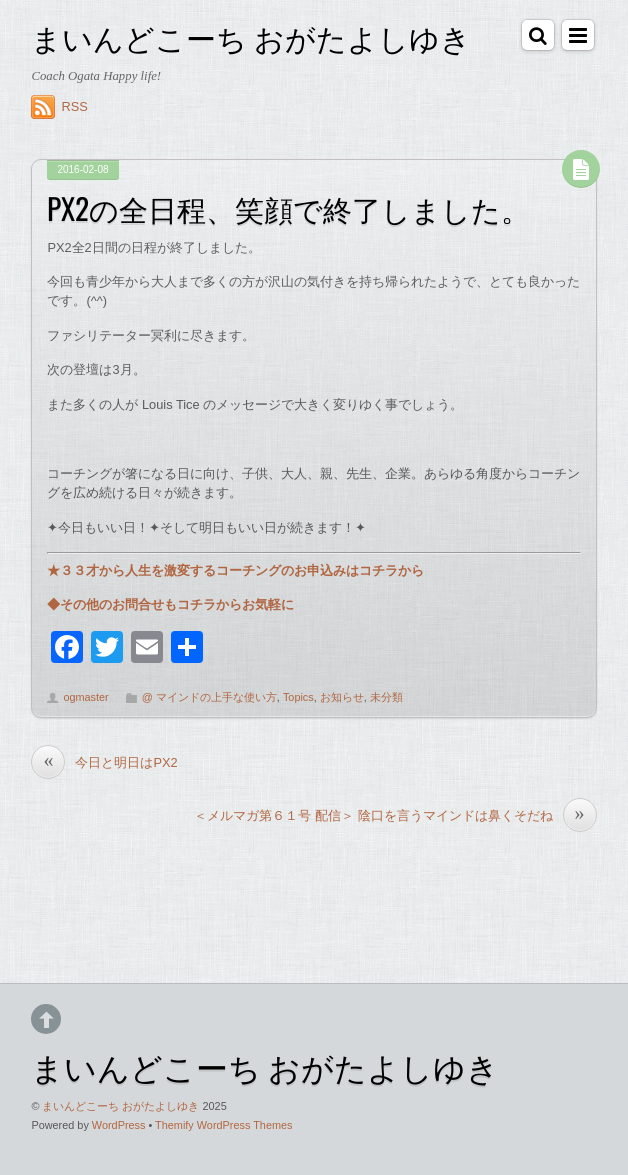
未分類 (386, 697)
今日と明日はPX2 (104, 762)
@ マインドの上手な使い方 (209, 697)
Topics (298, 697)
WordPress (119, 1125)
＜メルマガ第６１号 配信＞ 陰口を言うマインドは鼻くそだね (395, 815)
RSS (74, 106)
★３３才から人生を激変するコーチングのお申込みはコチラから (235, 570)
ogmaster (85, 697)
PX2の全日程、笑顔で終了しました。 (288, 208)
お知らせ (342, 697)
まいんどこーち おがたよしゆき (120, 1106)
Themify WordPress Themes (223, 1125)
